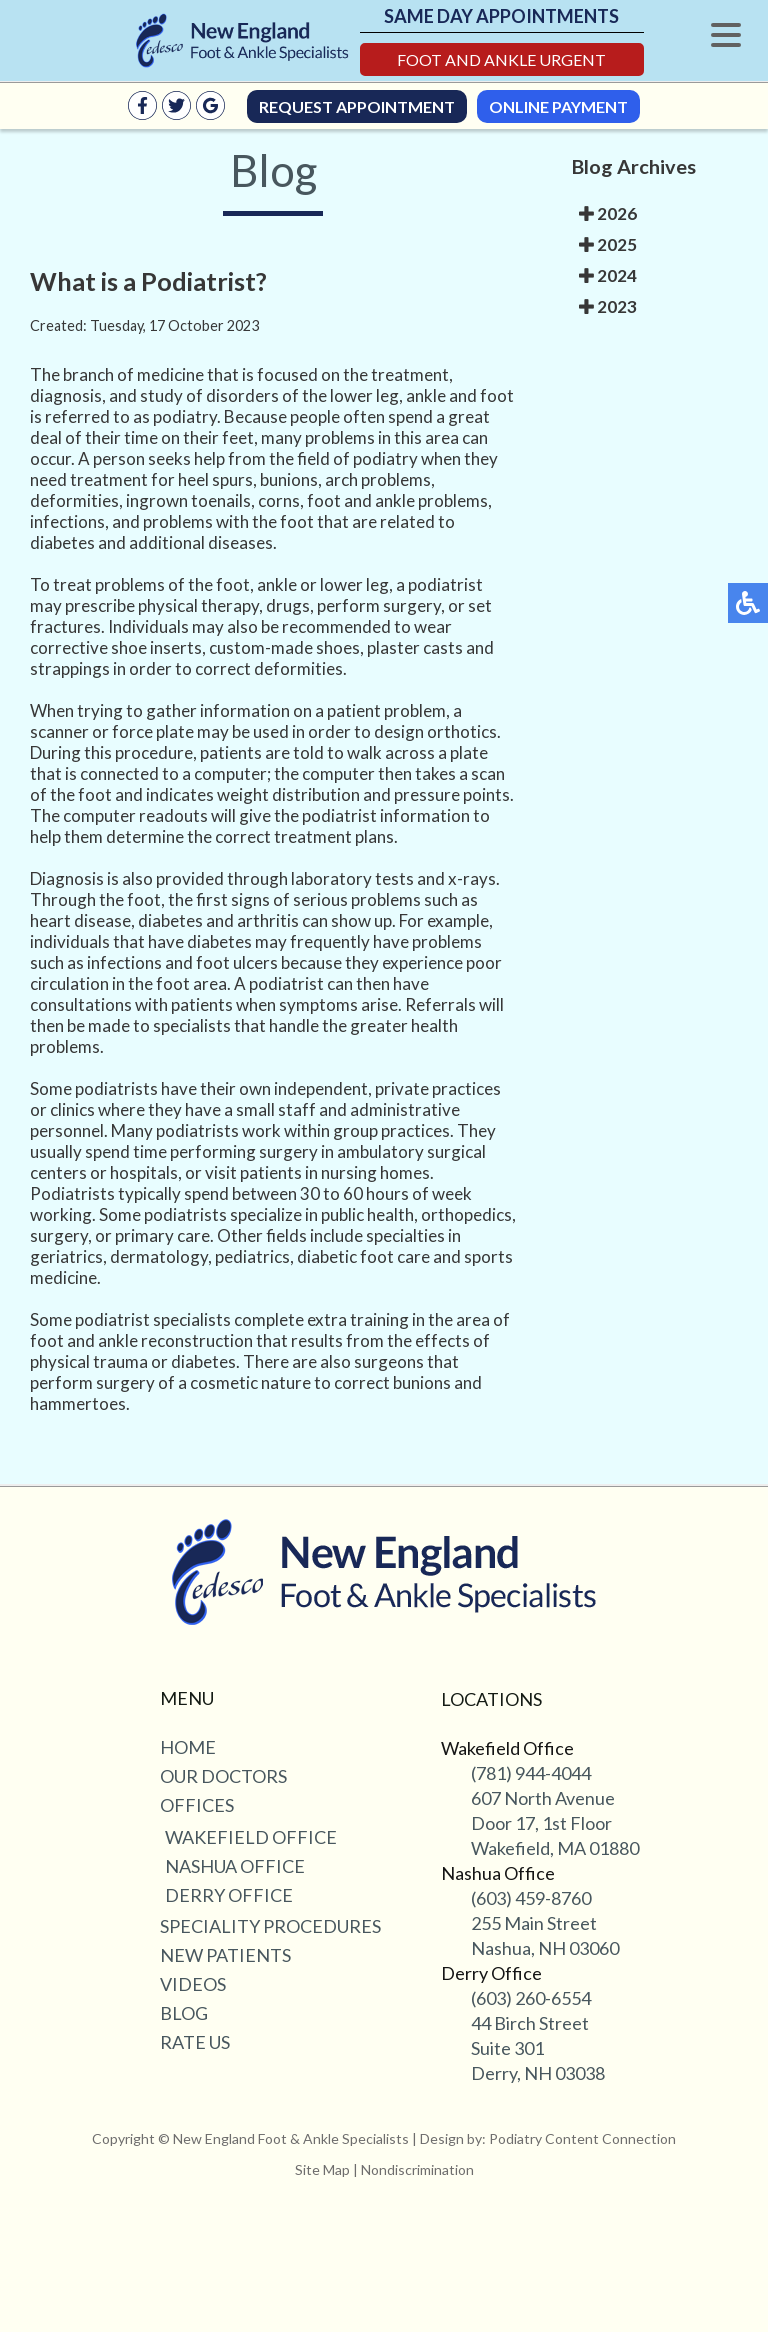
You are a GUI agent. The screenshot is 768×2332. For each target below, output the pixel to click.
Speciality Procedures (270, 1926)
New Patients (225, 1955)
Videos (193, 1984)
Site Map (322, 2169)
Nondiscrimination (417, 2169)
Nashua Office (235, 1866)
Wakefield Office (251, 1837)
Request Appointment (357, 106)
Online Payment (558, 106)
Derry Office (229, 1895)
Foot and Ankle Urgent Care (501, 63)
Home (188, 1747)
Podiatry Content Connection (582, 2138)
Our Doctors (223, 1776)
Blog (184, 2013)
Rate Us (195, 2042)
